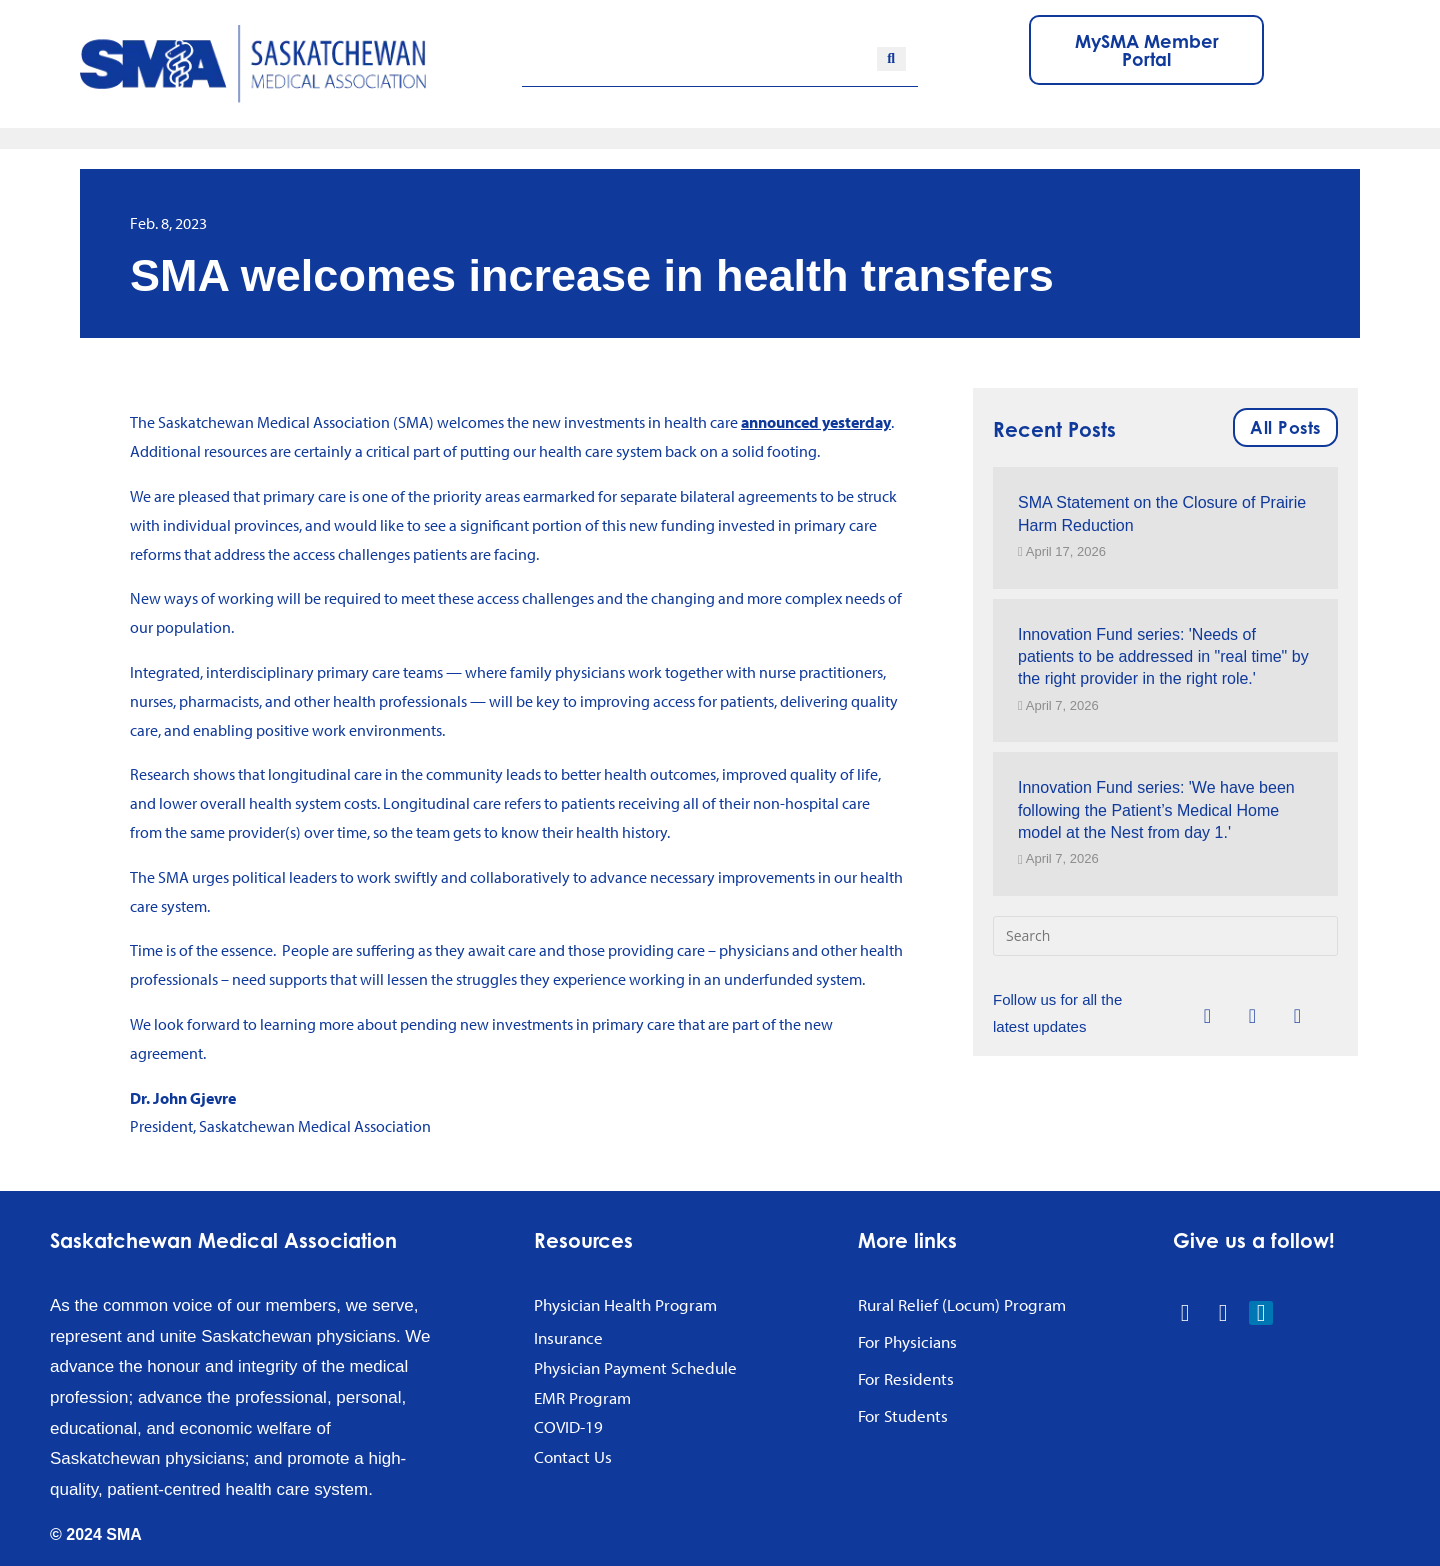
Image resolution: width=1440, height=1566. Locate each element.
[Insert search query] (1165, 936)
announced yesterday (816, 422)
